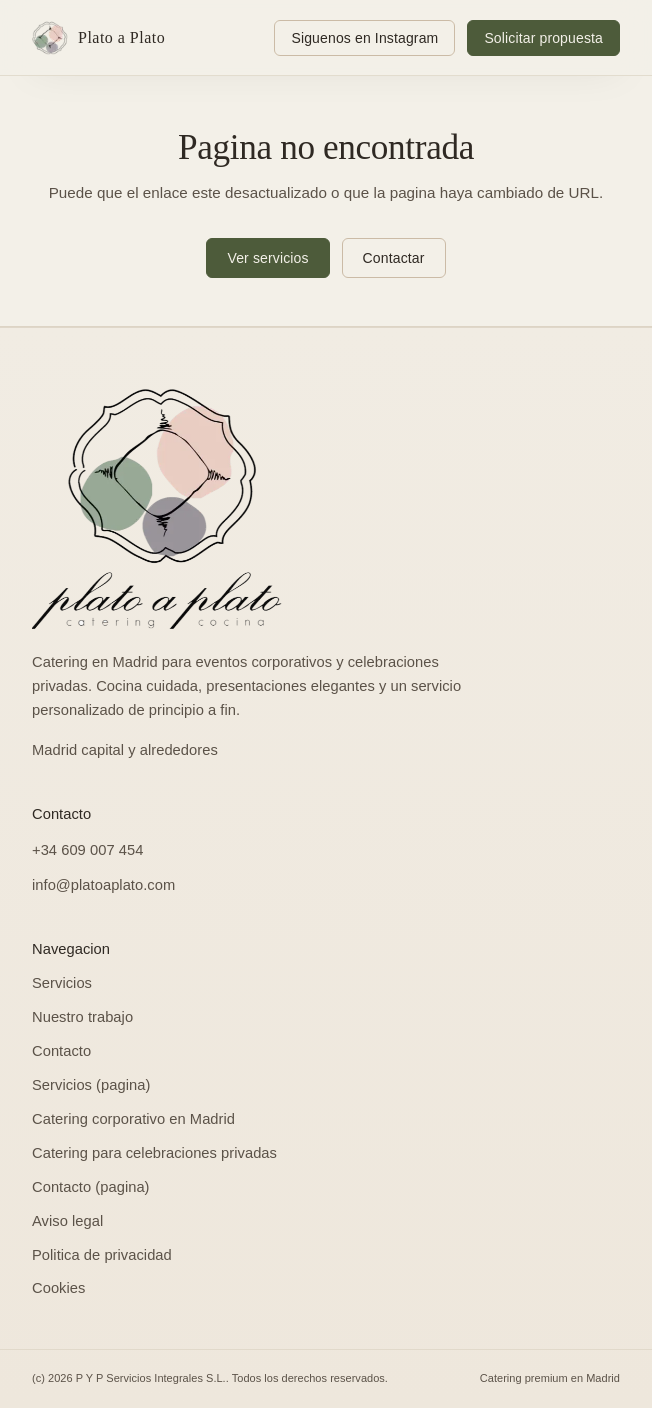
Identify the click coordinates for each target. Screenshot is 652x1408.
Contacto (61, 1051)
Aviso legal (67, 1221)
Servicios (62, 983)
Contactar (394, 258)
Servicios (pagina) (91, 1085)
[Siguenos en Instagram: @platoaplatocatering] (364, 38)
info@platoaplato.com (103, 885)
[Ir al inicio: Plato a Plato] (102, 38)
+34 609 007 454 (87, 850)
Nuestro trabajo (82, 1017)
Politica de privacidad (102, 1255)
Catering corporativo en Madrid (133, 1119)
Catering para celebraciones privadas (154, 1153)
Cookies (58, 1288)
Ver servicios (267, 258)
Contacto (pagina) (91, 1187)
